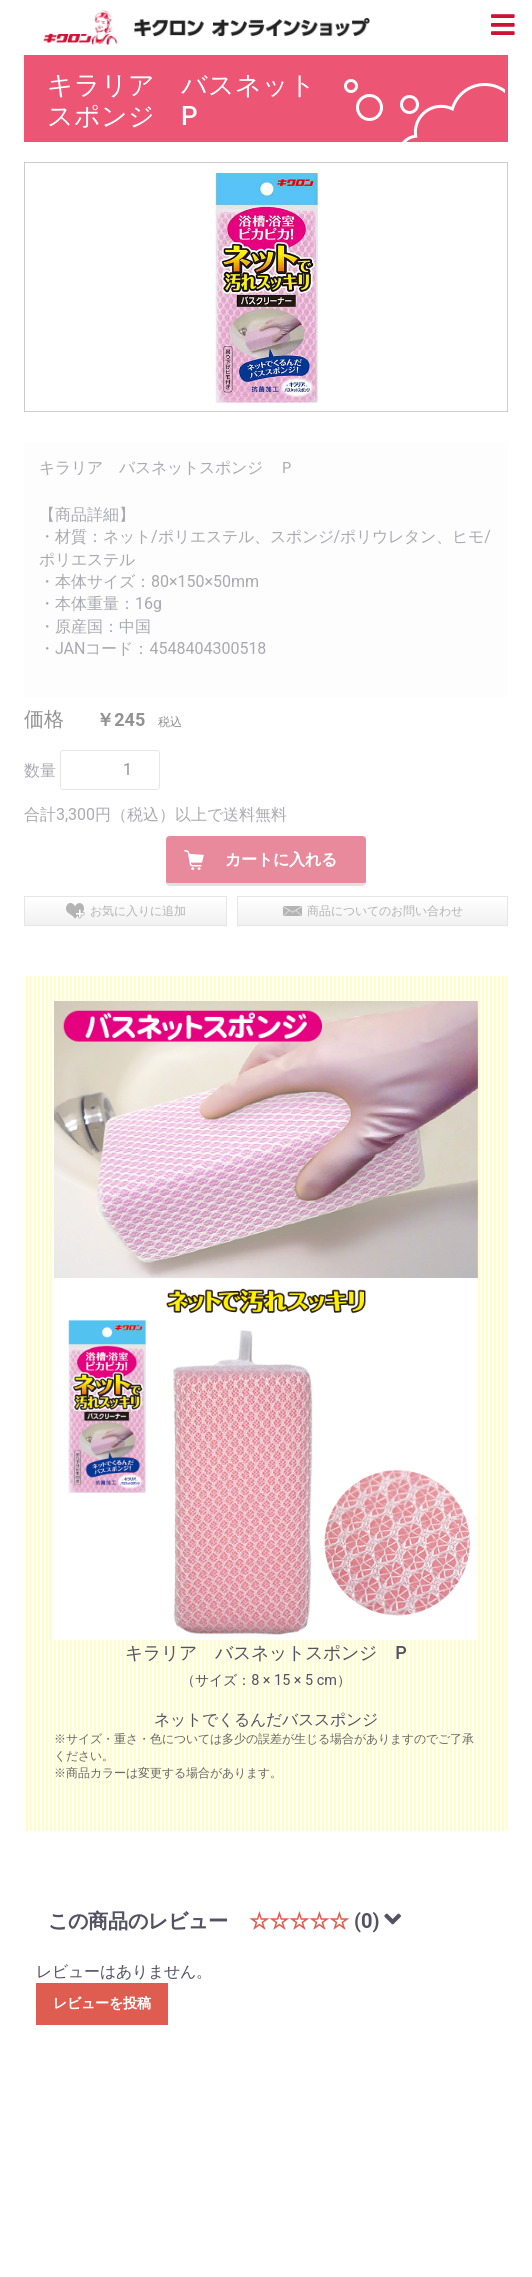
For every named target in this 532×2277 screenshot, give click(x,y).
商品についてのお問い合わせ (385, 911)
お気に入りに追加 (138, 911)
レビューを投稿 (102, 2003)
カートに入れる (281, 859)
